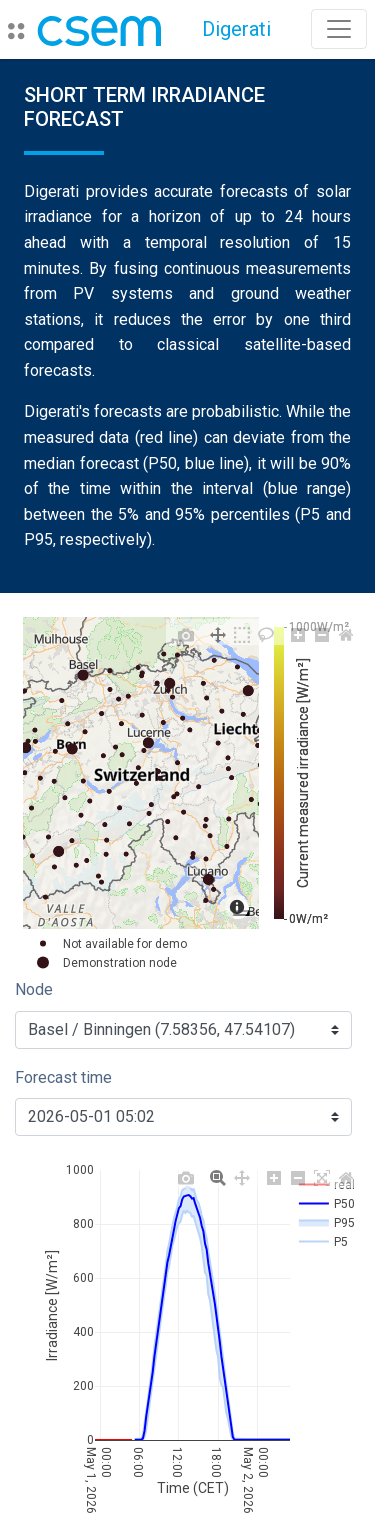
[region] (141, 773)
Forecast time (63, 1077)
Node (34, 989)
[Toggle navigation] (339, 29)
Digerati (236, 29)
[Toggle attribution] (241, 913)
